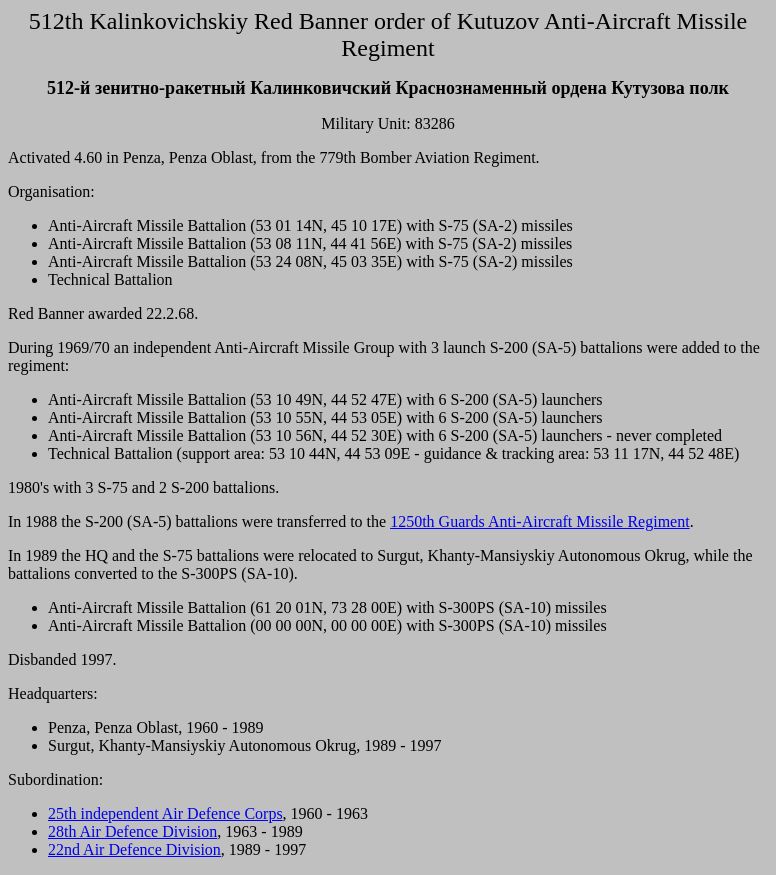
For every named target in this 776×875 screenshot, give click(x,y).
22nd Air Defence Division (134, 849)
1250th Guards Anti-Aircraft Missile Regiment (540, 521)
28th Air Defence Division (132, 831)
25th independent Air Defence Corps (165, 813)
